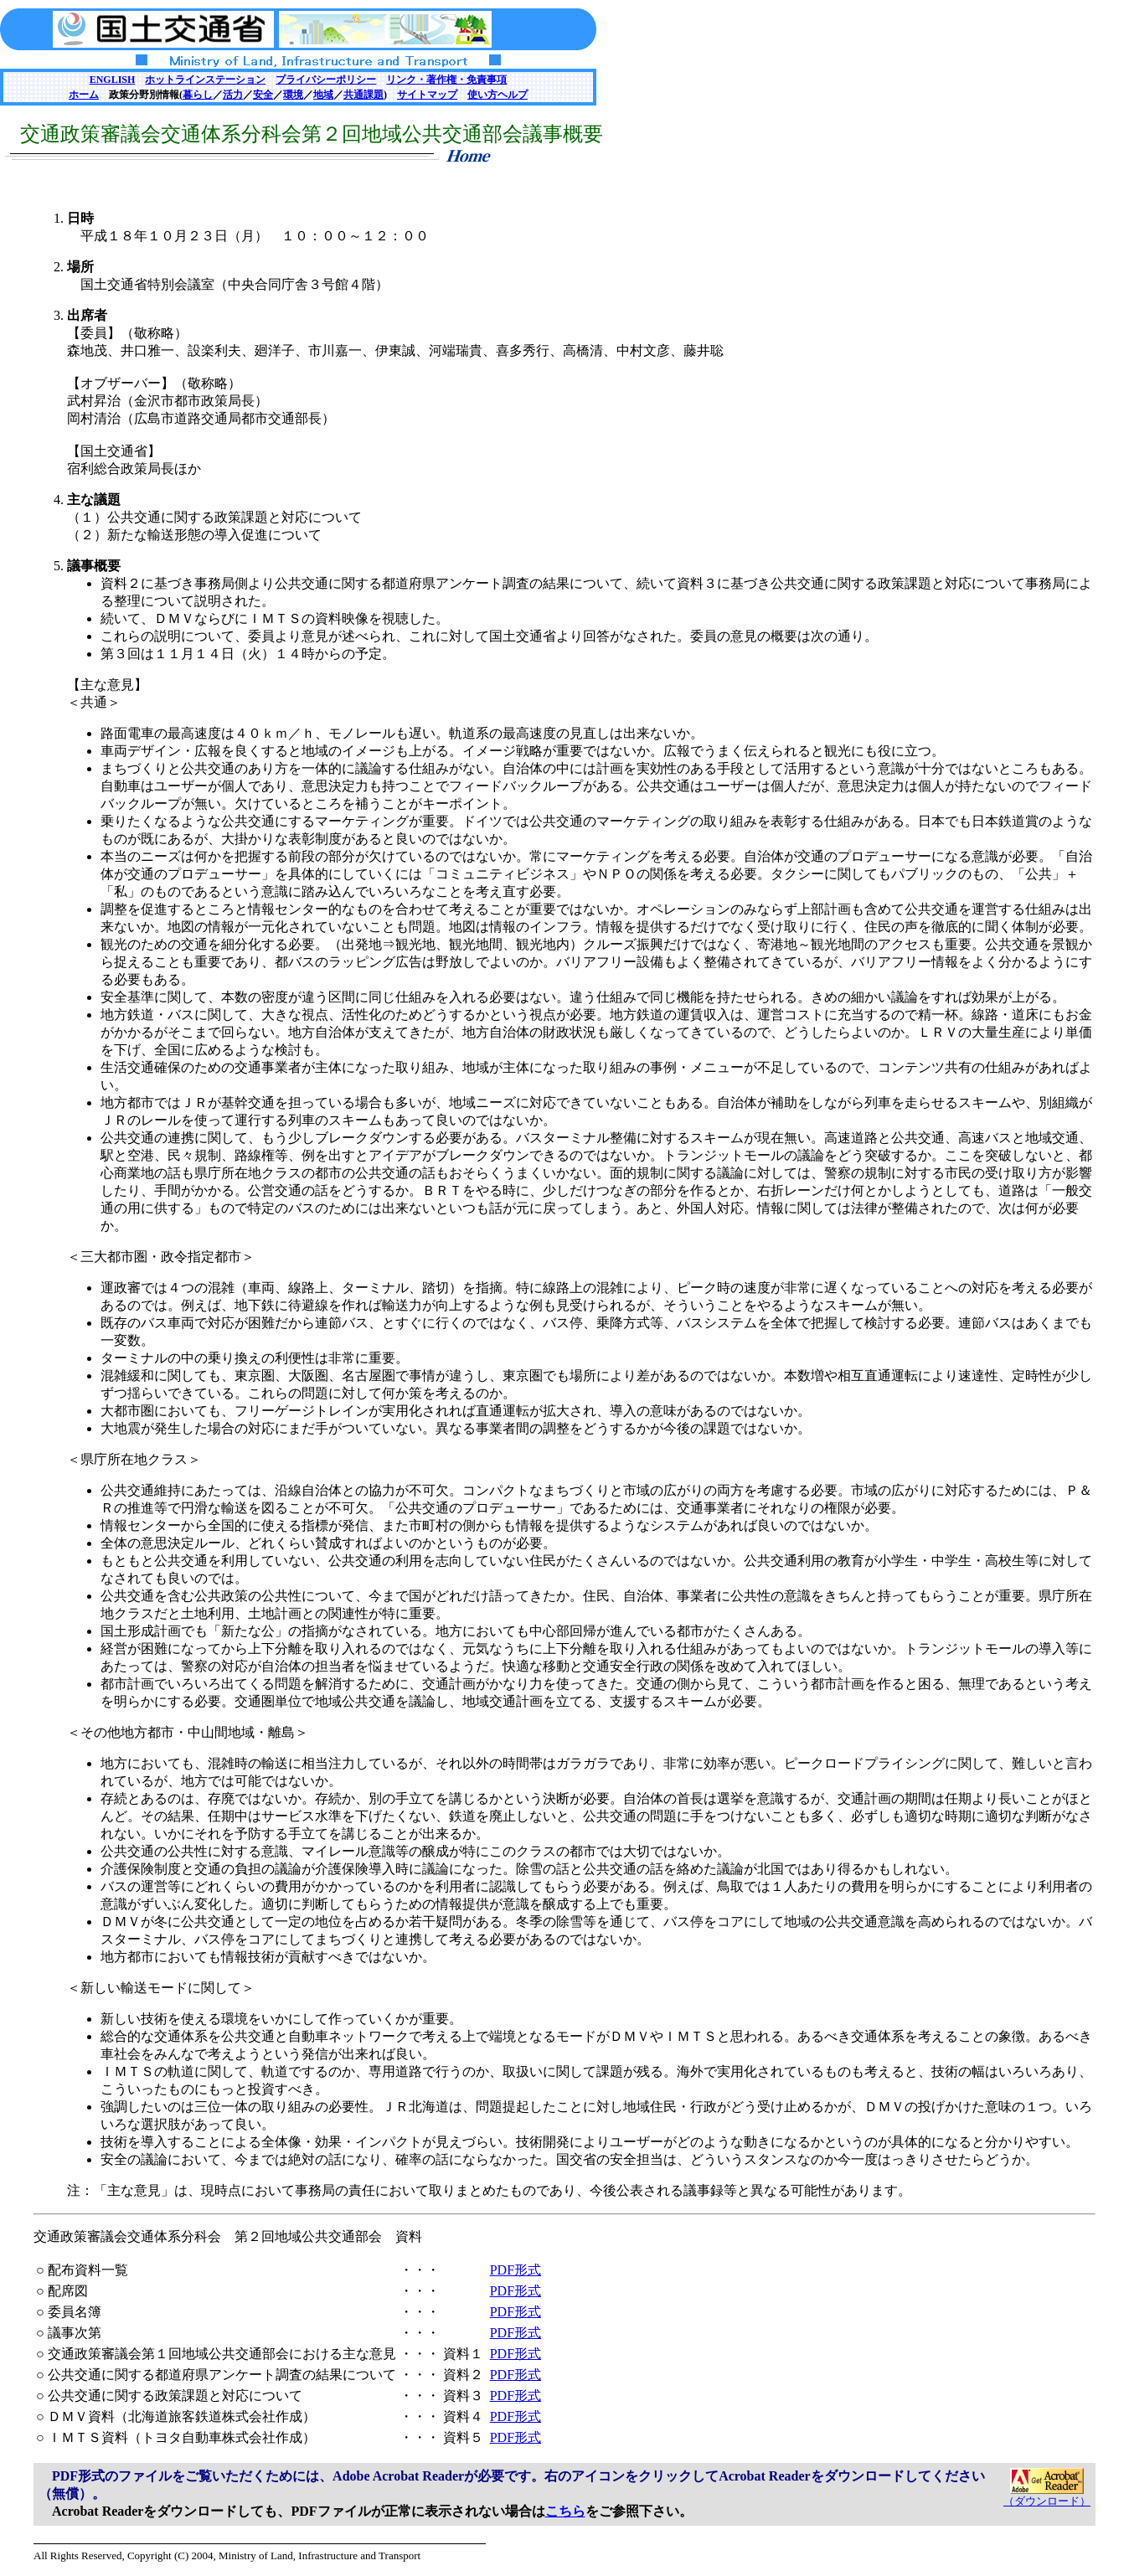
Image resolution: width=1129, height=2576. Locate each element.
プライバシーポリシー (326, 79)
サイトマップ (427, 94)
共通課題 (363, 94)
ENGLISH (113, 79)
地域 (323, 94)
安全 (263, 94)
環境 (293, 94)
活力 (233, 94)
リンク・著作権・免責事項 (446, 79)
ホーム (84, 94)
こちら (565, 2511)
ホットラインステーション (205, 79)
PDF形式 (515, 2270)
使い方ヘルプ (497, 94)
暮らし (198, 94)
